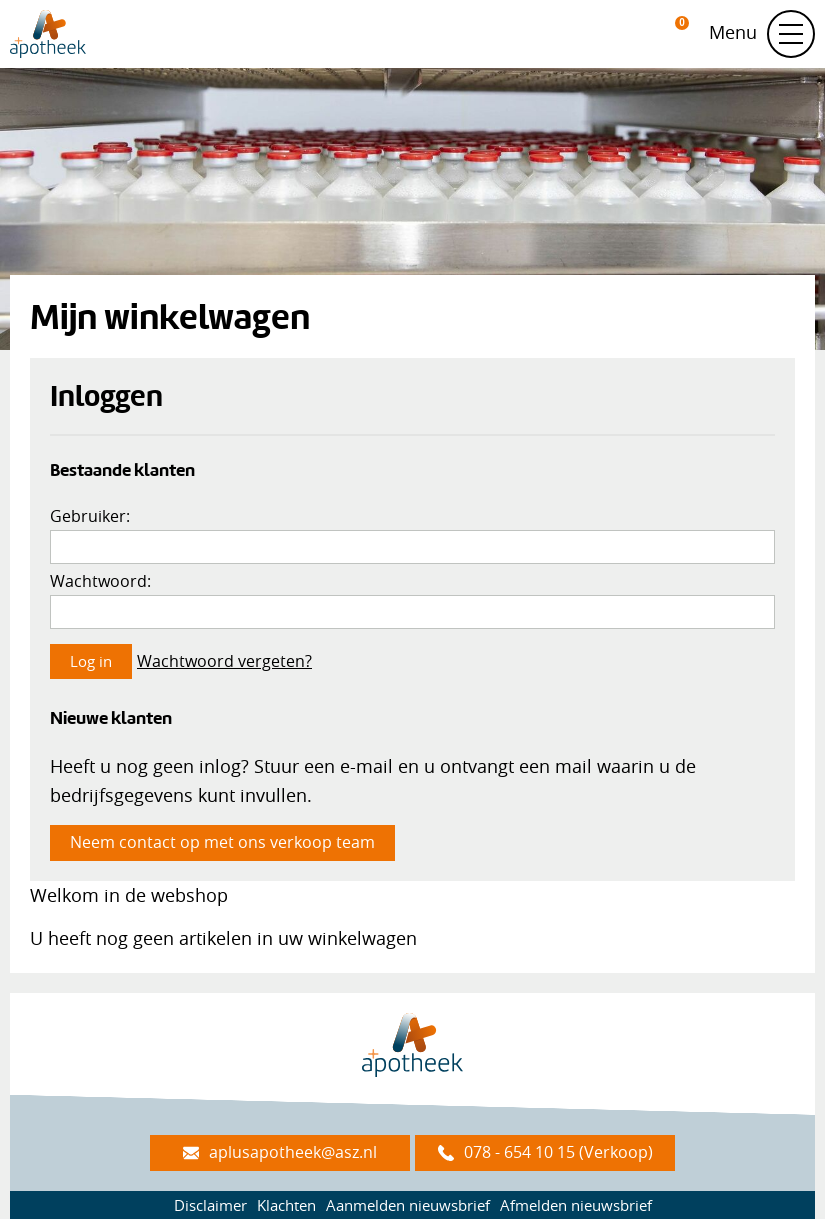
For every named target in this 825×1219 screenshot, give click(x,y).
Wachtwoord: (100, 581)
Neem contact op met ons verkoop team (222, 842)
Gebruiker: (90, 516)
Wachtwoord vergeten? (224, 661)
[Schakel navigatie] (791, 34)
